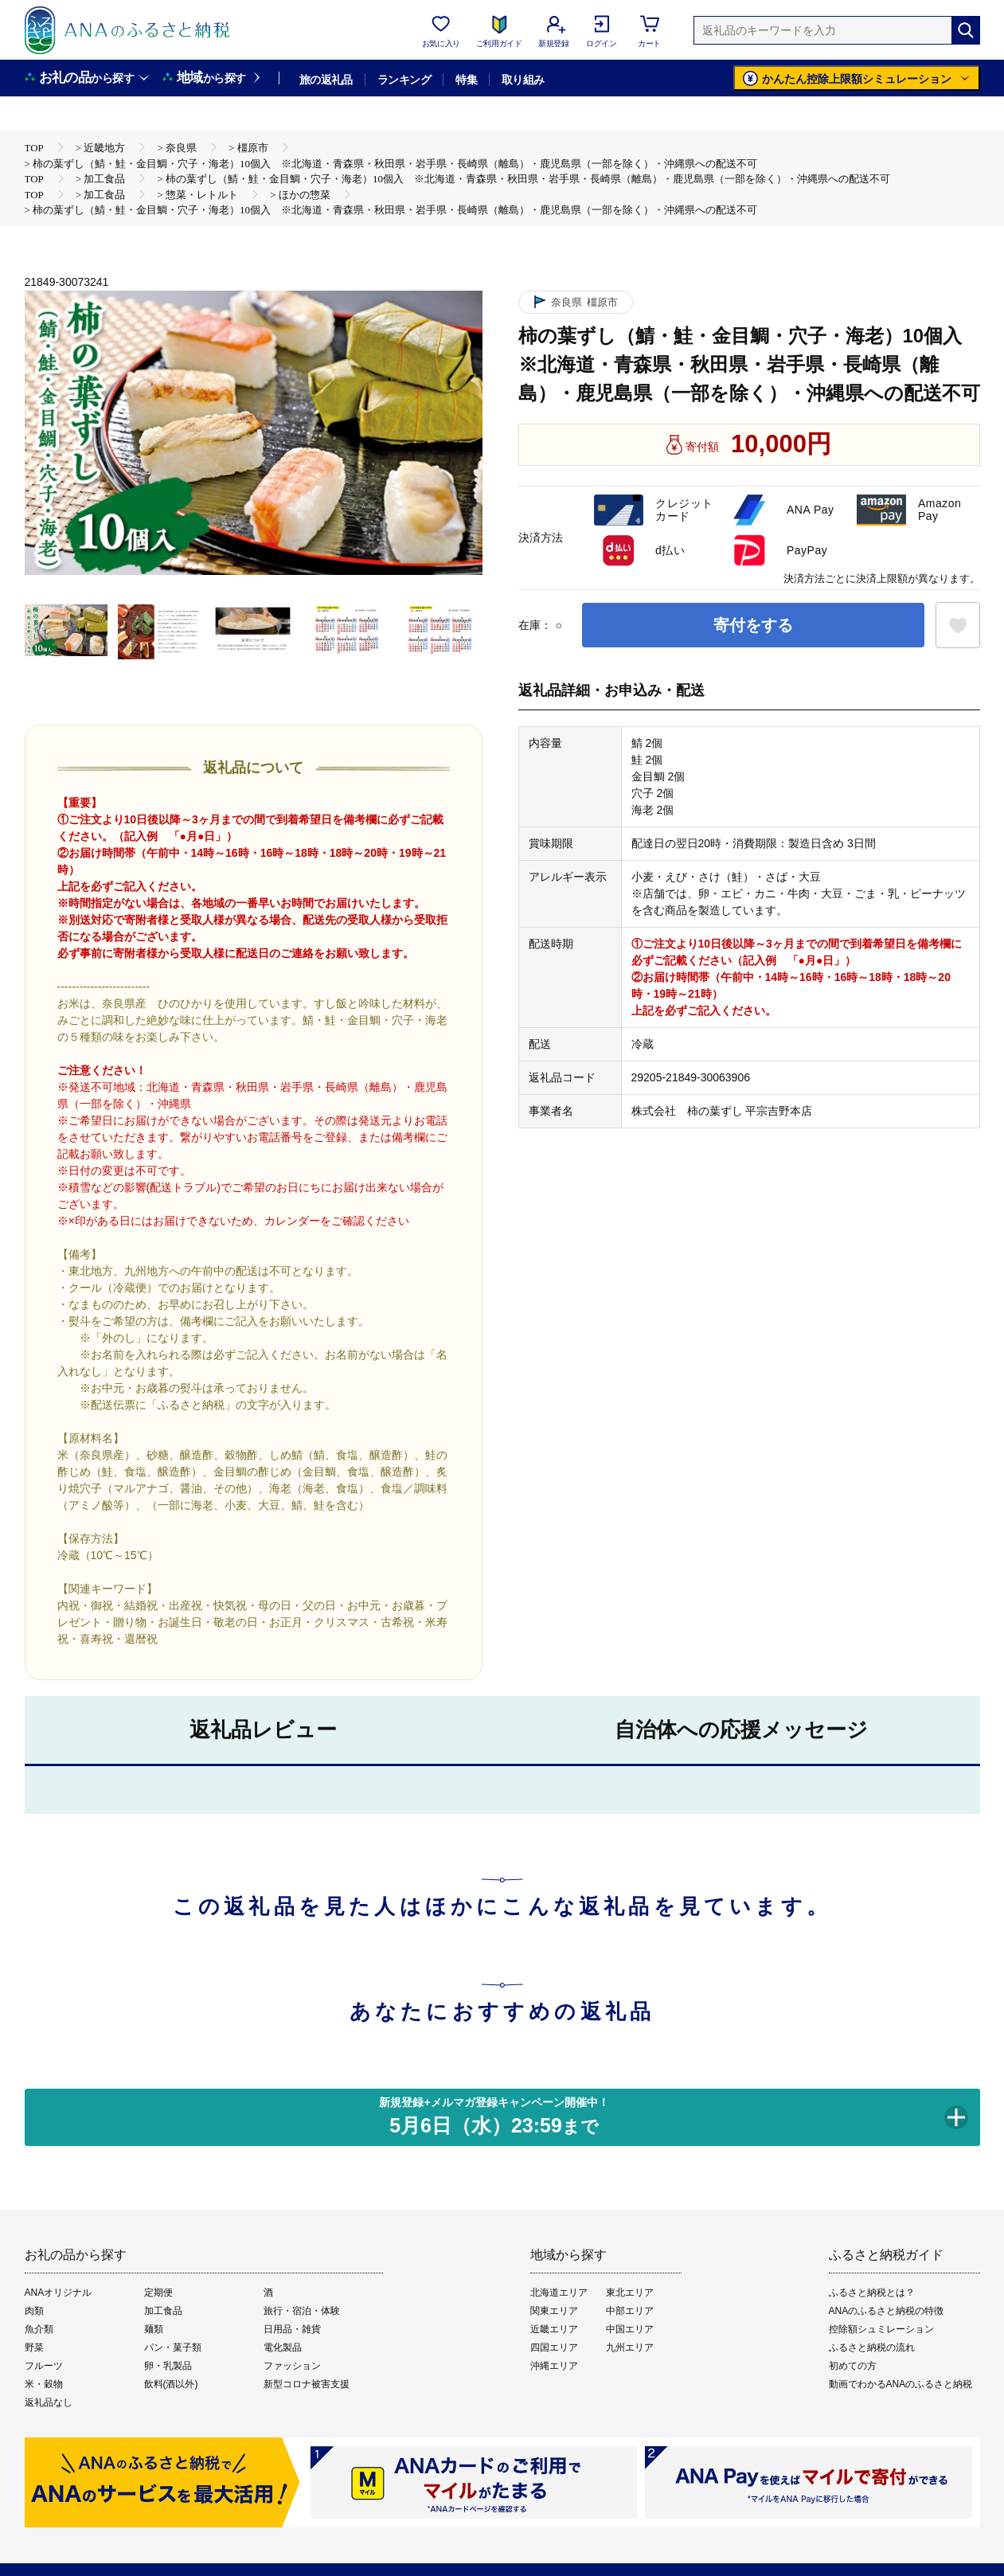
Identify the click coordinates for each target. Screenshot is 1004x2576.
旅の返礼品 (326, 79)
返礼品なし (48, 2402)
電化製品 (283, 2347)
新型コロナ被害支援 (307, 2384)
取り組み (523, 79)
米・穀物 (44, 2384)
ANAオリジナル (58, 2292)
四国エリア (554, 2347)
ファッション (292, 2365)
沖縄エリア (554, 2365)
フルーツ (44, 2365)
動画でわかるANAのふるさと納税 (901, 2384)
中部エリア (630, 2310)
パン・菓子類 (172, 2347)
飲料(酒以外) (171, 2384)
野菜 (34, 2347)
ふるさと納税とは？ (872, 2292)
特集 (466, 79)
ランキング (404, 79)
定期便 (158, 2292)
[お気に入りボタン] (958, 625)
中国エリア (630, 2329)
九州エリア (630, 2347)
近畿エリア (554, 2329)
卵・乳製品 (168, 2365)
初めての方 (853, 2365)
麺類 (153, 2329)
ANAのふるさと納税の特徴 (886, 2310)
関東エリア (554, 2310)
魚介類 (39, 2329)
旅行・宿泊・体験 (302, 2310)
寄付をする (753, 625)
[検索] (965, 30)
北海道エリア (559, 2292)
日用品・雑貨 (292, 2329)
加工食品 (163, 2310)
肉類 (34, 2310)
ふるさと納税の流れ (872, 2347)
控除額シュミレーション (881, 2329)
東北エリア (630, 2292)
